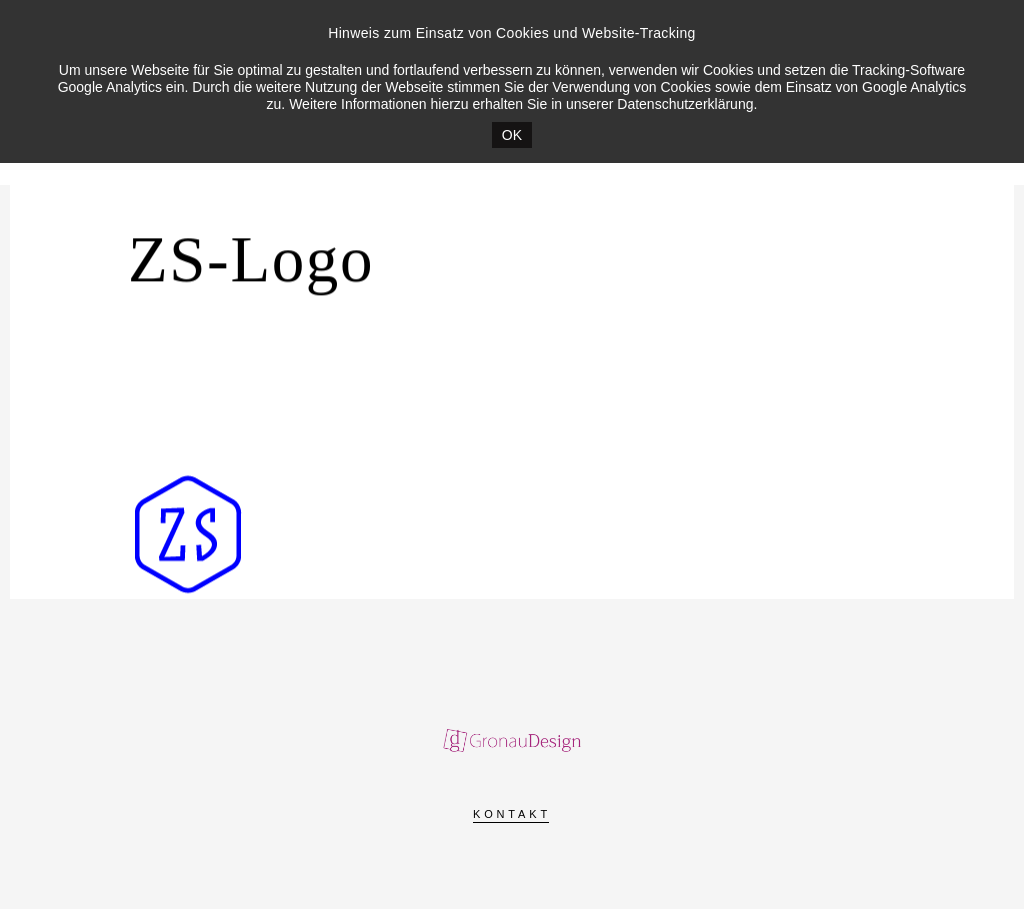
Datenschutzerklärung (685, 104)
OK (512, 135)
